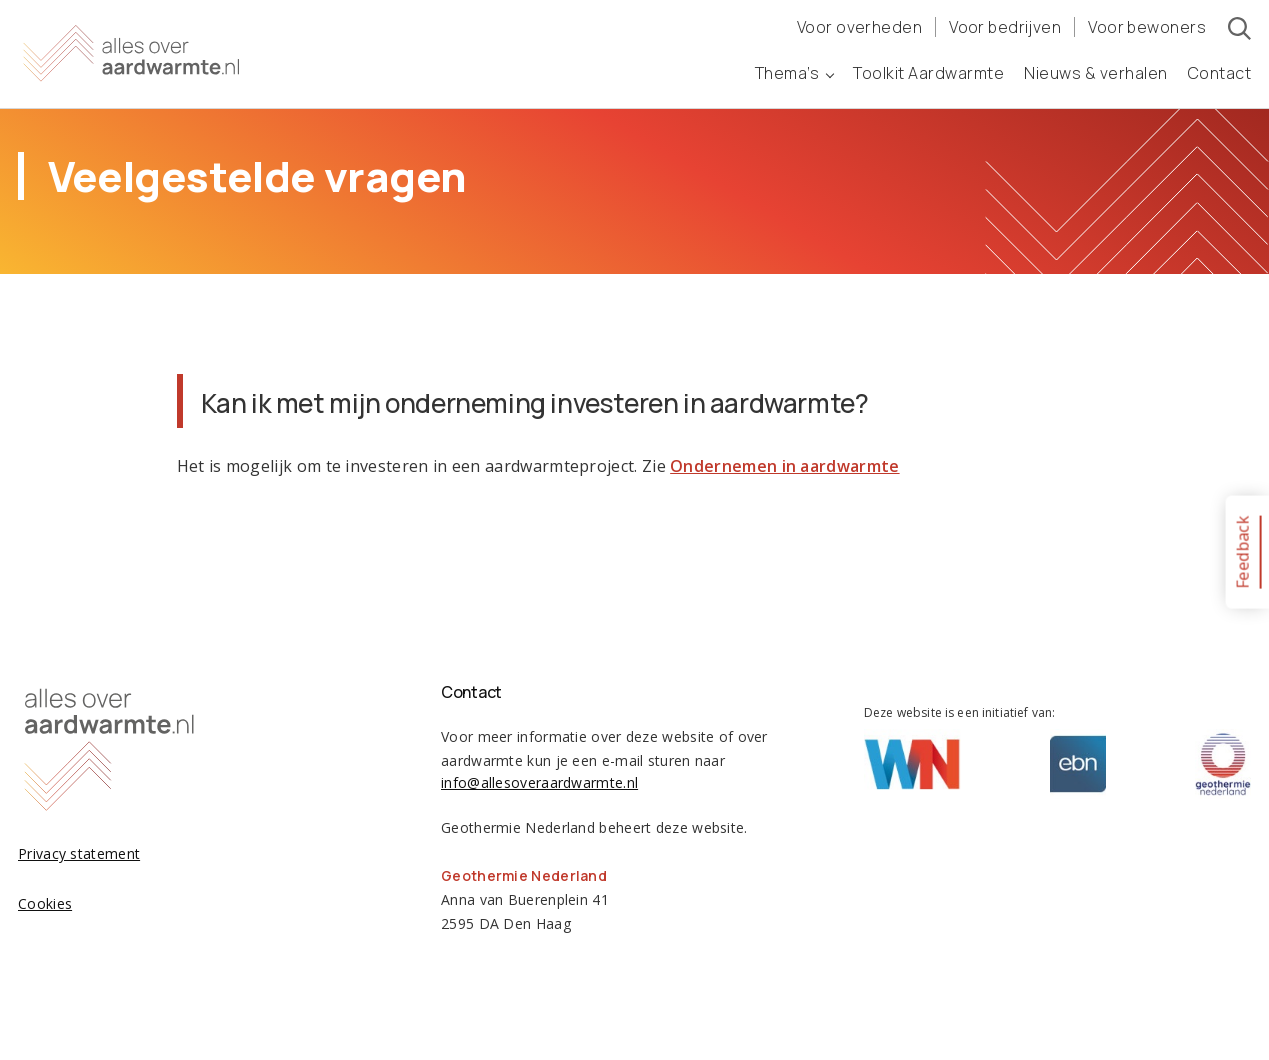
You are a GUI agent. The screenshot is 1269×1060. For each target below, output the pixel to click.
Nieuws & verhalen (1096, 73)
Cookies (45, 903)
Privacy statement (79, 853)
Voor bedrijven (1005, 27)
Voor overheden (859, 27)
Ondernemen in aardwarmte (784, 466)
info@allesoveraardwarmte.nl (539, 782)
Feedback (1242, 551)
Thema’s (794, 73)
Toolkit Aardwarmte (928, 73)
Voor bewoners (1147, 27)
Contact (1220, 73)
